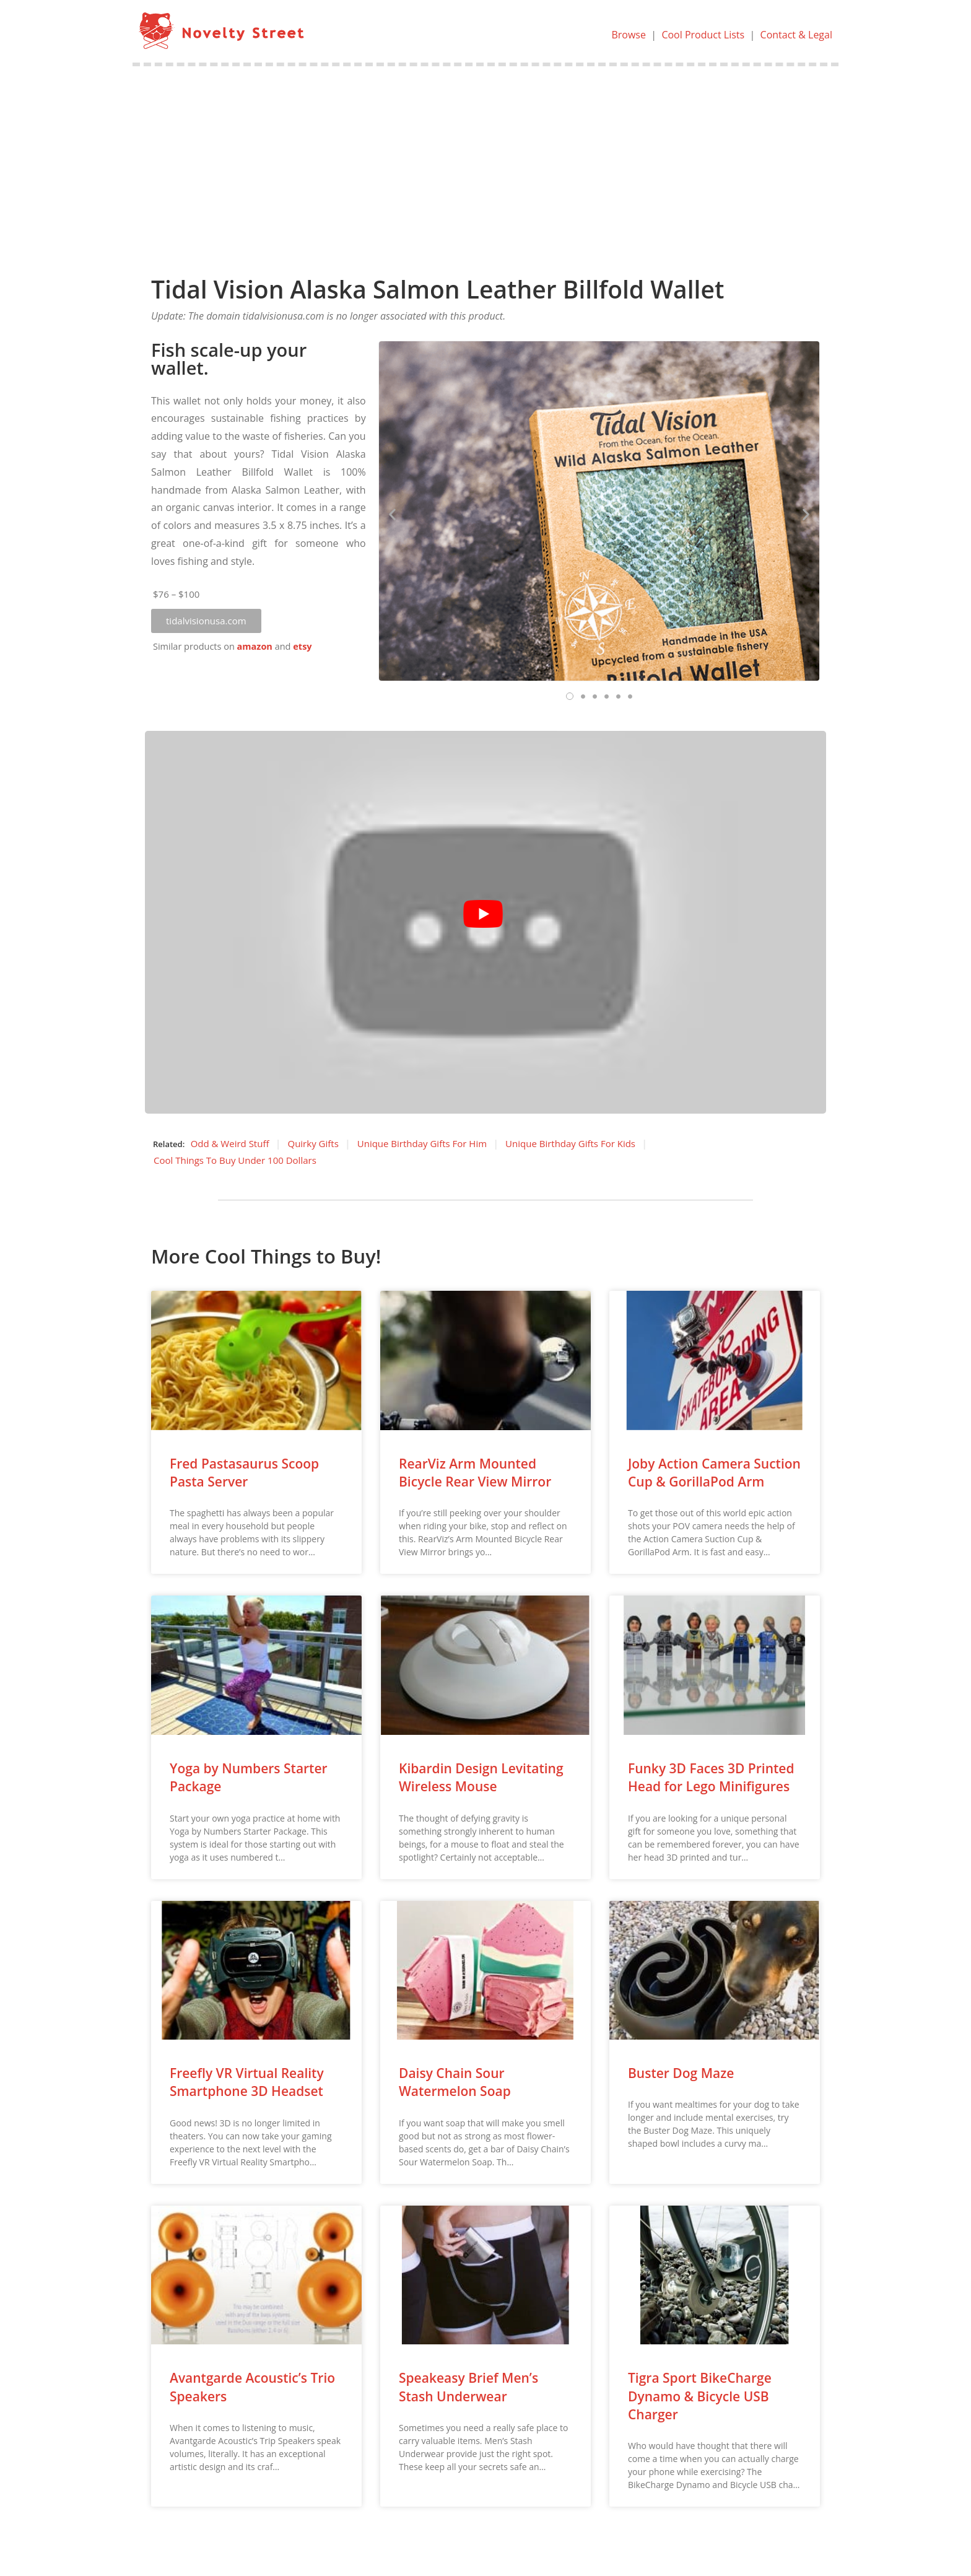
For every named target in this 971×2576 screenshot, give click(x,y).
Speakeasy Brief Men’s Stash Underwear (468, 2386)
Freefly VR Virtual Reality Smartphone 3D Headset (247, 2082)
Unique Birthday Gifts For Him (422, 1143)
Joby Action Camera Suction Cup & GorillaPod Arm (714, 1472)
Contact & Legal (796, 34)
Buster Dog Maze (681, 2073)
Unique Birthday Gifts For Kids (570, 1143)
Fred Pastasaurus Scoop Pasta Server (244, 1472)
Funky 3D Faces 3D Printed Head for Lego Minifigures (711, 1777)
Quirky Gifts (312, 1143)
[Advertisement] (485, 159)
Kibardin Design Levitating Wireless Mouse (481, 1777)
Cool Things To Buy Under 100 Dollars (235, 1160)
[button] (206, 621)
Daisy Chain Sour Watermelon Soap (455, 2082)
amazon (254, 646)
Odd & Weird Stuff (230, 1143)
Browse (628, 34)
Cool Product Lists (702, 34)
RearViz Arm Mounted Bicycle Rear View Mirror (475, 1472)
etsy (302, 646)
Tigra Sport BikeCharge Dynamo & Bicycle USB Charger (700, 2396)
